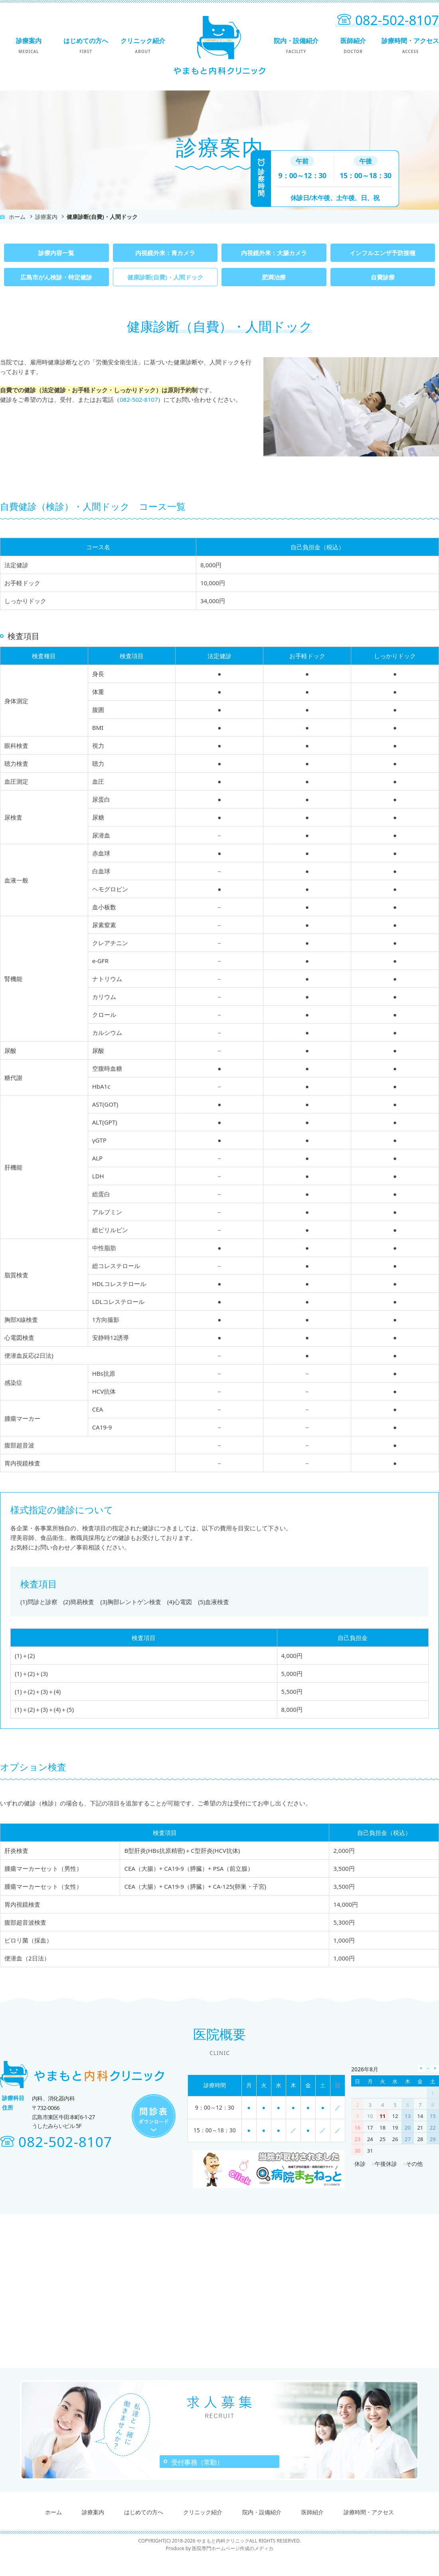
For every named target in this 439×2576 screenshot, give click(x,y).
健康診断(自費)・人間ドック (165, 277)
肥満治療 (274, 277)
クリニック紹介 (142, 45)
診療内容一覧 (56, 253)
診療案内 (28, 45)
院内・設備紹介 (295, 45)
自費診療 (383, 277)
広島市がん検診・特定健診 (56, 277)
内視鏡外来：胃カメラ (165, 253)
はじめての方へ (85, 45)
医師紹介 (353, 45)
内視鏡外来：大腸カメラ (274, 253)
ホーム (17, 216)
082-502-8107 (139, 399)
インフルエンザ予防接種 (382, 253)
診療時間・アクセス (410, 45)
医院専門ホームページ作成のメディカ (232, 2568)
